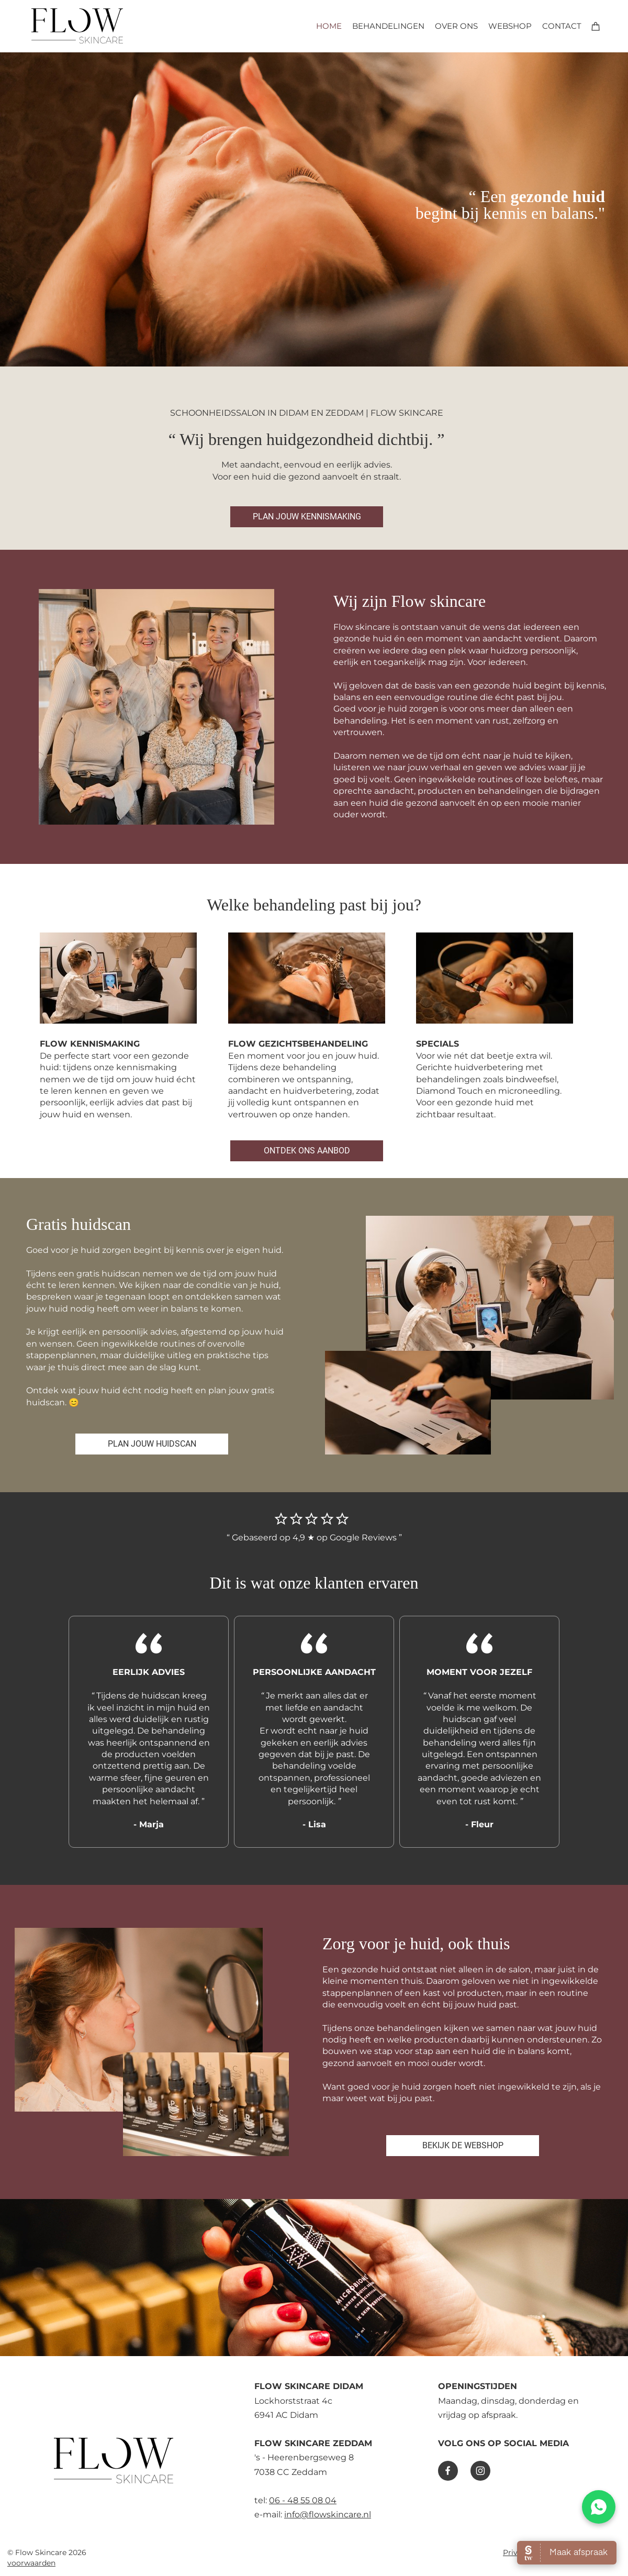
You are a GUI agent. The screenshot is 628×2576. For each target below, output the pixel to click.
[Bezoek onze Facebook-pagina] (448, 2471)
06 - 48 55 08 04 (303, 2500)
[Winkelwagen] (596, 26)
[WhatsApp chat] (598, 2507)
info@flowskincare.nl (327, 2514)
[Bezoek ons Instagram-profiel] (480, 2471)
